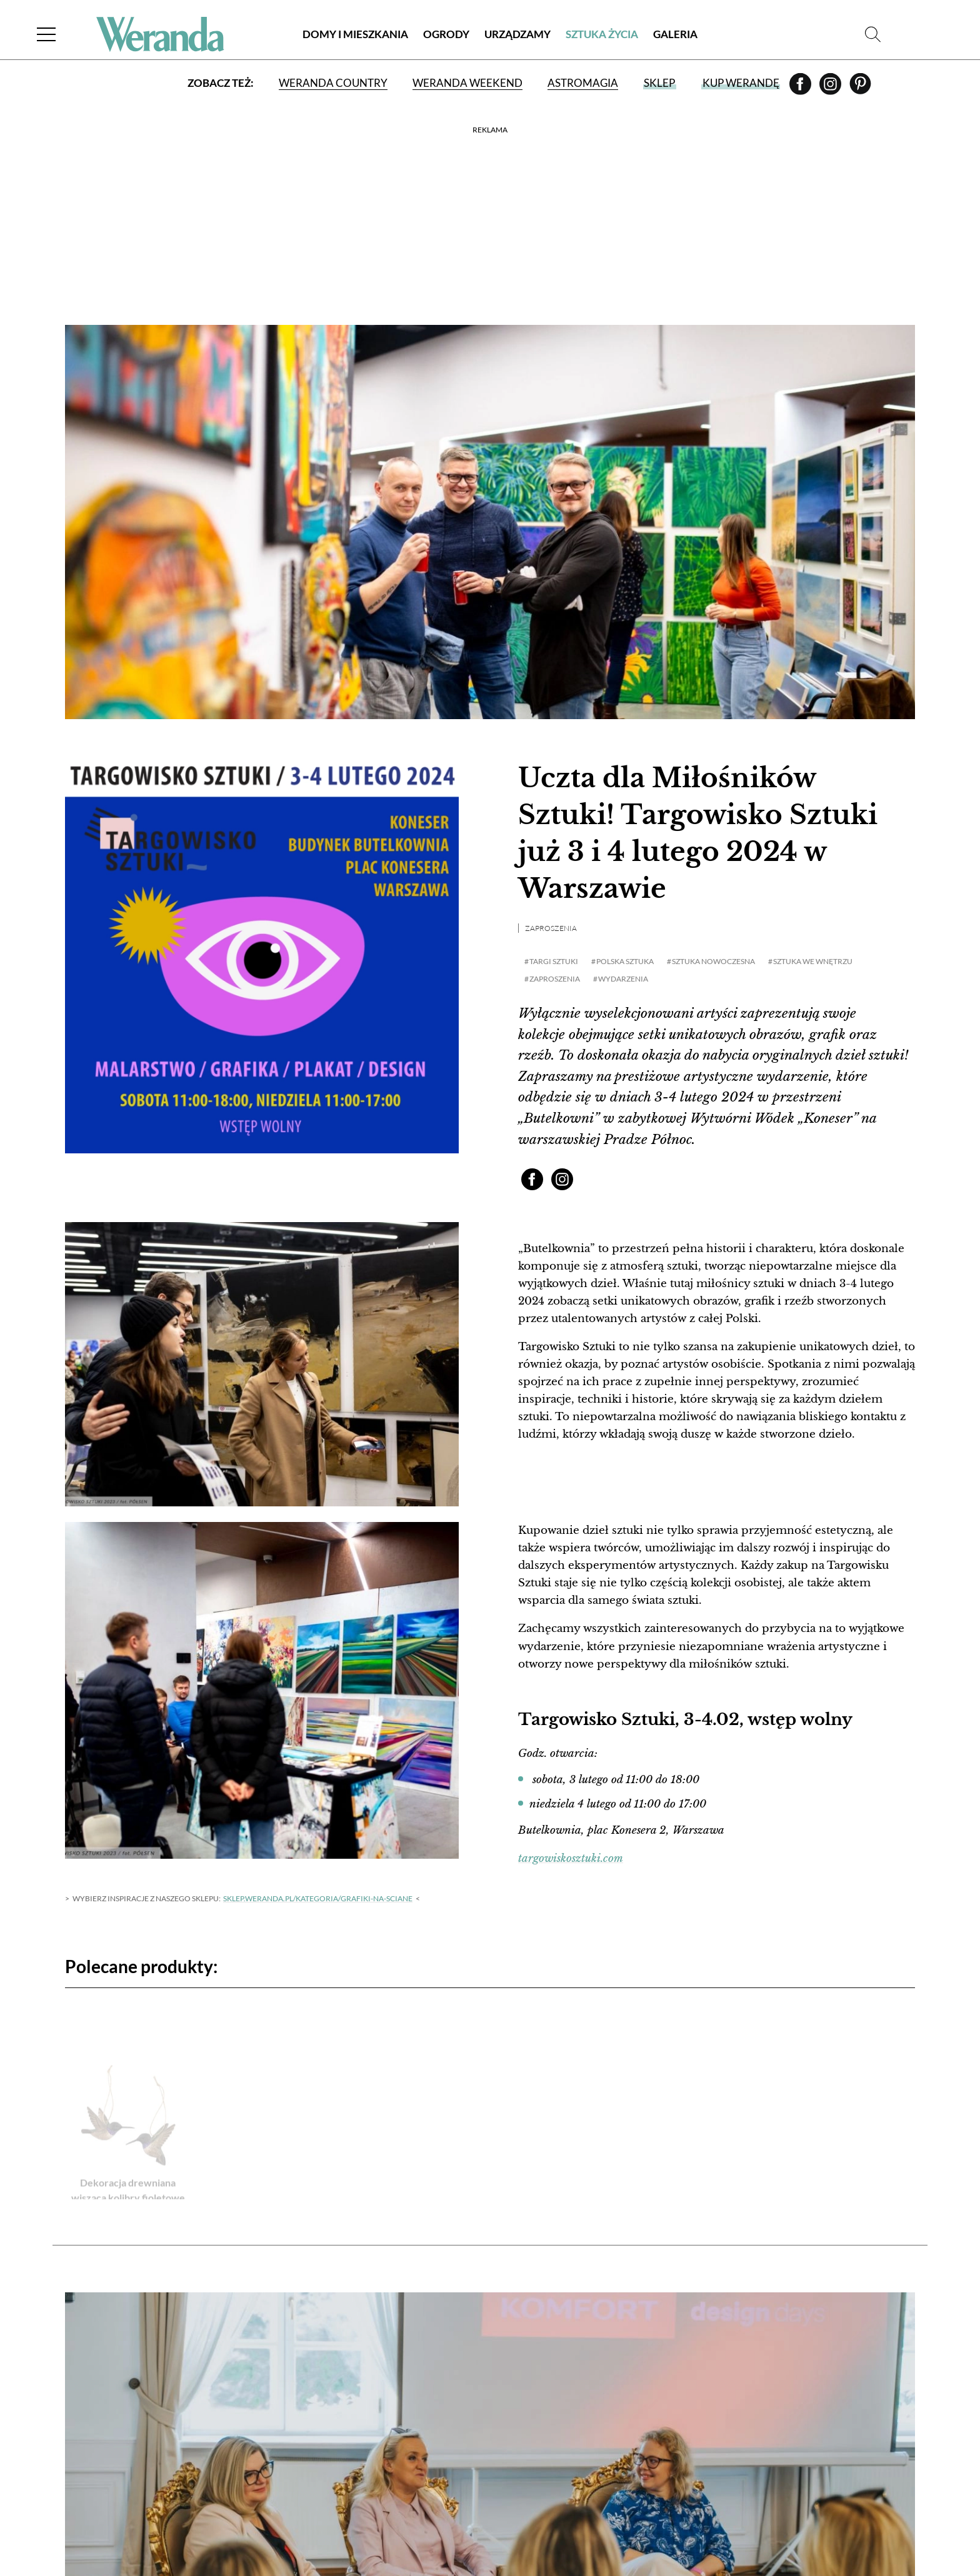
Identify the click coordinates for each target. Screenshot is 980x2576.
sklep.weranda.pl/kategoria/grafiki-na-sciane (317, 1898)
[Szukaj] (873, 34)
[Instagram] (831, 88)
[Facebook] (801, 88)
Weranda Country (333, 82)
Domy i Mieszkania (355, 34)
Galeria (675, 34)
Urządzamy (517, 34)
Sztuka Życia (602, 34)
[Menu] (46, 34)
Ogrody (446, 34)
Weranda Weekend (467, 82)
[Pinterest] (860, 88)
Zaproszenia (551, 928)
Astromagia (583, 82)
